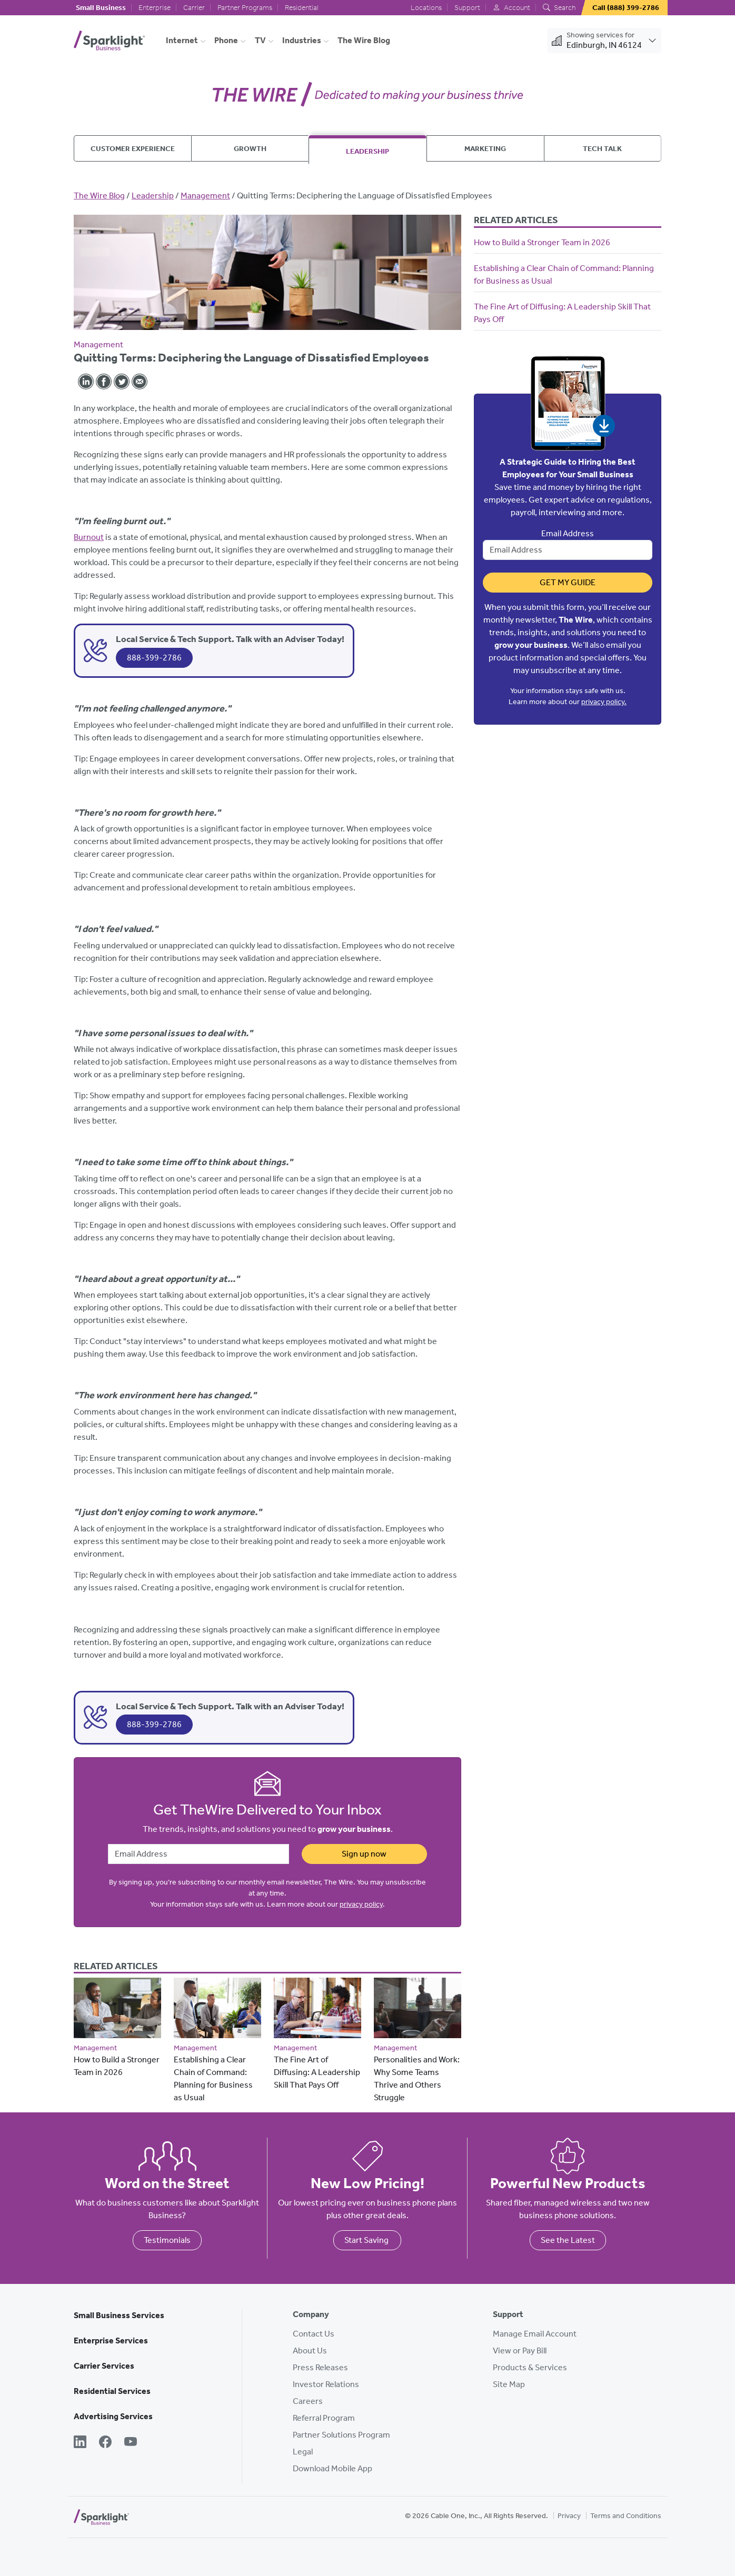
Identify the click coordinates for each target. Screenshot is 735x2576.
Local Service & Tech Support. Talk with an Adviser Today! (230, 639)
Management (205, 196)
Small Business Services (119, 2315)
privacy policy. (604, 701)
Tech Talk (602, 148)
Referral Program (324, 2418)
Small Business (101, 7)
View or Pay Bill (520, 2351)
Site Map (509, 2384)
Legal (303, 2452)
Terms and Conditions (625, 2515)
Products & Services (530, 2367)
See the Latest (568, 2240)
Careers (308, 2401)
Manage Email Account (535, 2334)
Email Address (567, 533)
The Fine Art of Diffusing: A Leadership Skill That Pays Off (317, 2072)
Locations (426, 7)
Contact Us (313, 2334)
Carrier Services (104, 2366)
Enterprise (154, 7)
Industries (301, 40)
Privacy (569, 2515)
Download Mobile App (332, 2468)
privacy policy (361, 1904)
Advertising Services (113, 2416)
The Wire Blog (363, 40)
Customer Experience (133, 148)
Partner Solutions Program (341, 2435)
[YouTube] (130, 2442)
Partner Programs (244, 7)
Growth (250, 148)
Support (467, 7)
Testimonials (167, 2240)
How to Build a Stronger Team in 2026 (542, 242)
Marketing (485, 148)
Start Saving (367, 2240)
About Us (310, 2351)
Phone (226, 40)
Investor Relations (326, 2384)
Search (559, 7)
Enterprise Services (111, 2341)
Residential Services (112, 2391)
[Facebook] (105, 2442)
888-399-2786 (154, 658)
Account (511, 7)
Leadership (367, 151)
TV (260, 40)
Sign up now (364, 1854)
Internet (182, 40)
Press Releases (320, 2367)
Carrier (194, 7)
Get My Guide (567, 582)
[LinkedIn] (80, 2442)
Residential (302, 7)
